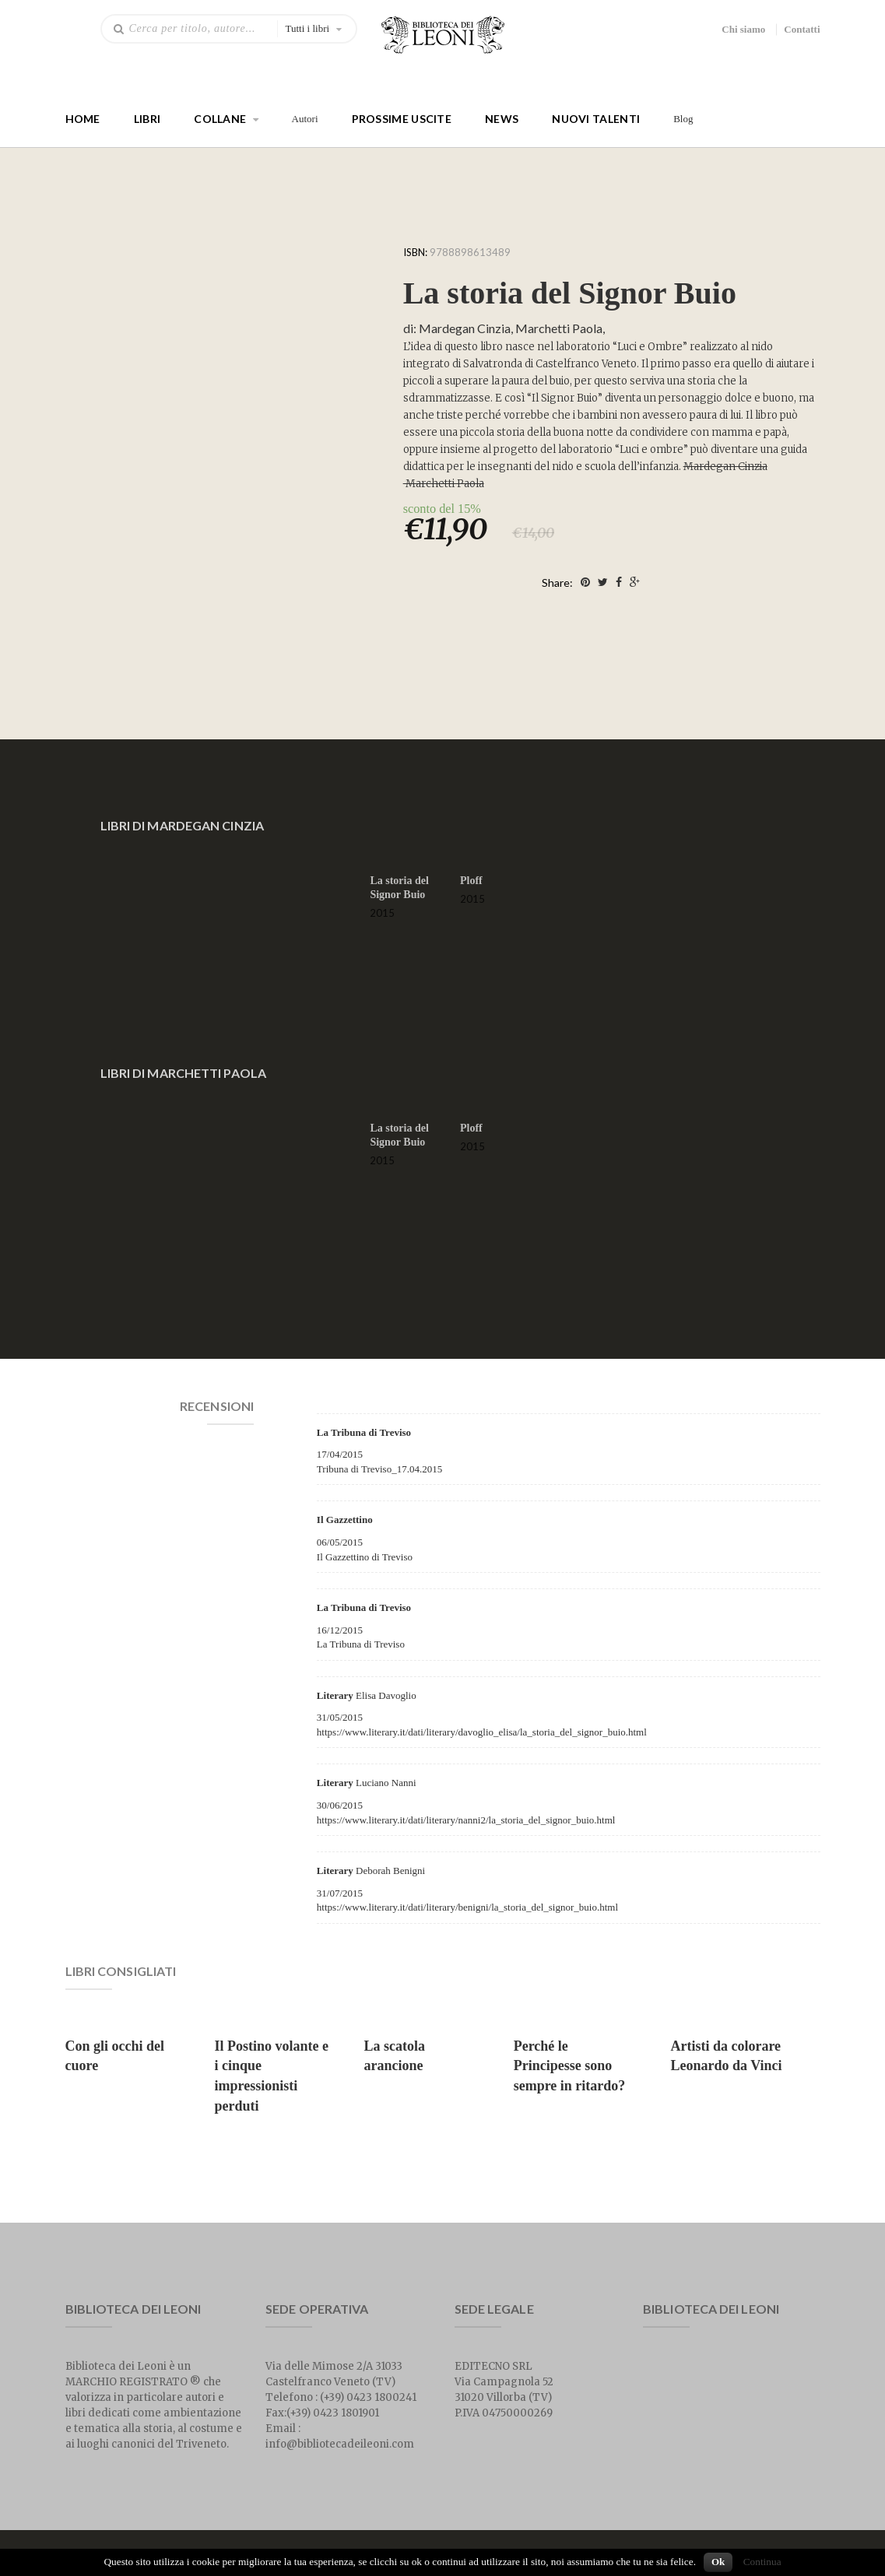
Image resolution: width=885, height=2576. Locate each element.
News (501, 118)
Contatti (802, 29)
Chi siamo (743, 29)
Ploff (471, 880)
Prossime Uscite (402, 118)
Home (82, 118)
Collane (220, 118)
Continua (762, 2561)
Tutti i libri (308, 28)
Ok (718, 2561)
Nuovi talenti (596, 118)
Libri (147, 118)
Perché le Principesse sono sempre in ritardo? (570, 2065)
